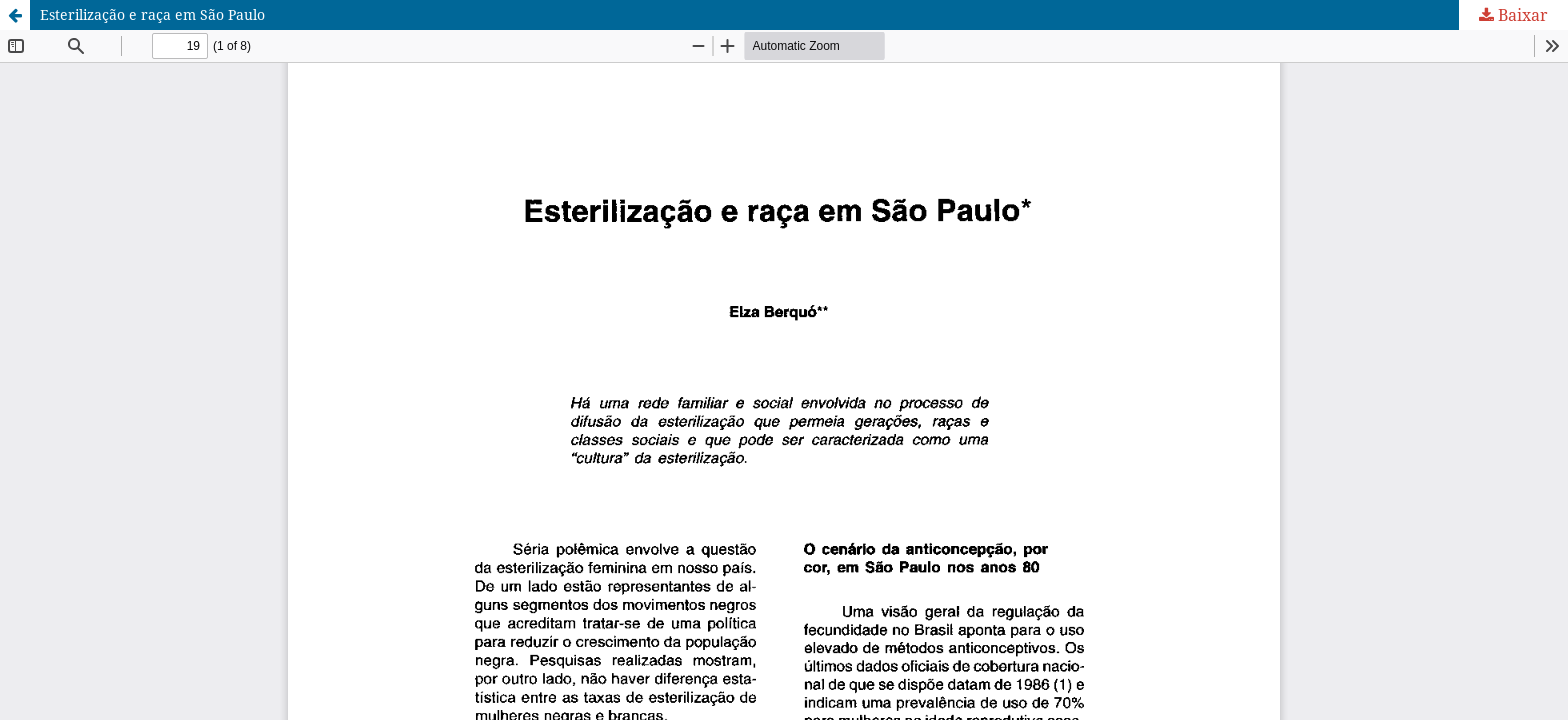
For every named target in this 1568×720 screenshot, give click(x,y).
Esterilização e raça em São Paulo (152, 14)
